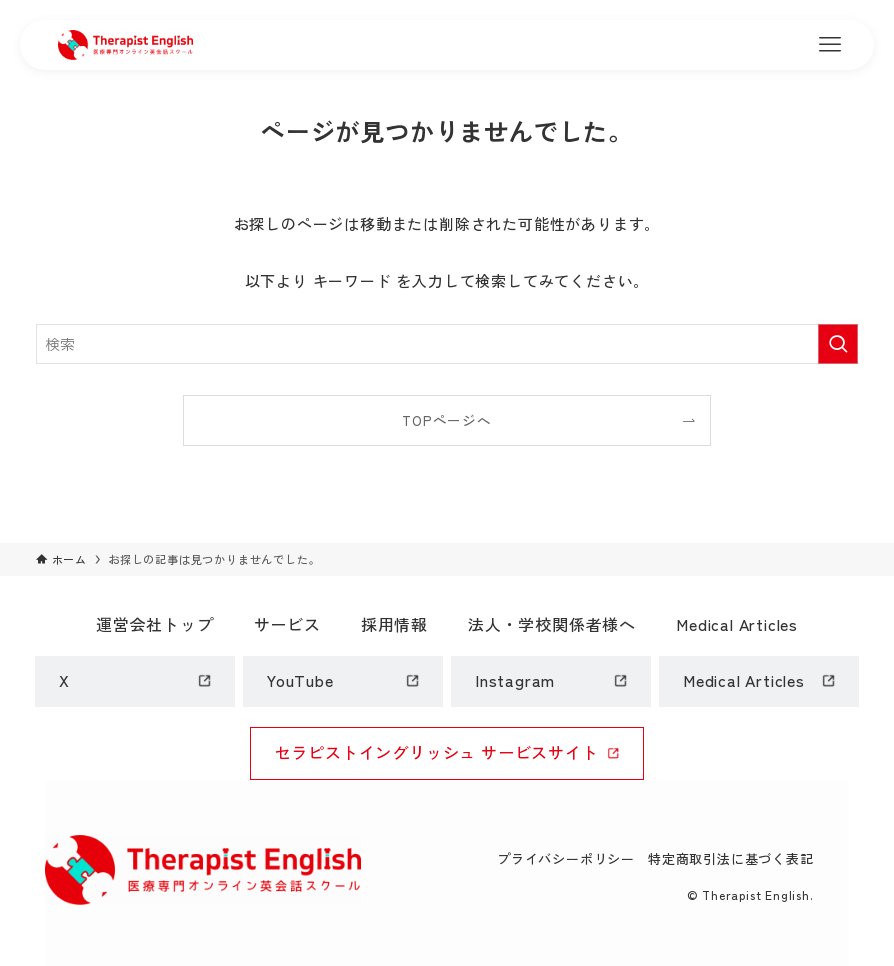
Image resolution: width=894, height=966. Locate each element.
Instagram (515, 680)
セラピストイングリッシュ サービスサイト (437, 752)
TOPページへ (447, 420)
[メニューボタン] (830, 45)
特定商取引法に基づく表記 (731, 858)
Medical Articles (737, 624)
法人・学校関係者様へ (552, 624)
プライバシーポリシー (566, 858)
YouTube (300, 680)
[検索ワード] (447, 344)
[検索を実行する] (838, 344)
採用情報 (394, 624)
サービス (287, 624)
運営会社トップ (155, 624)
